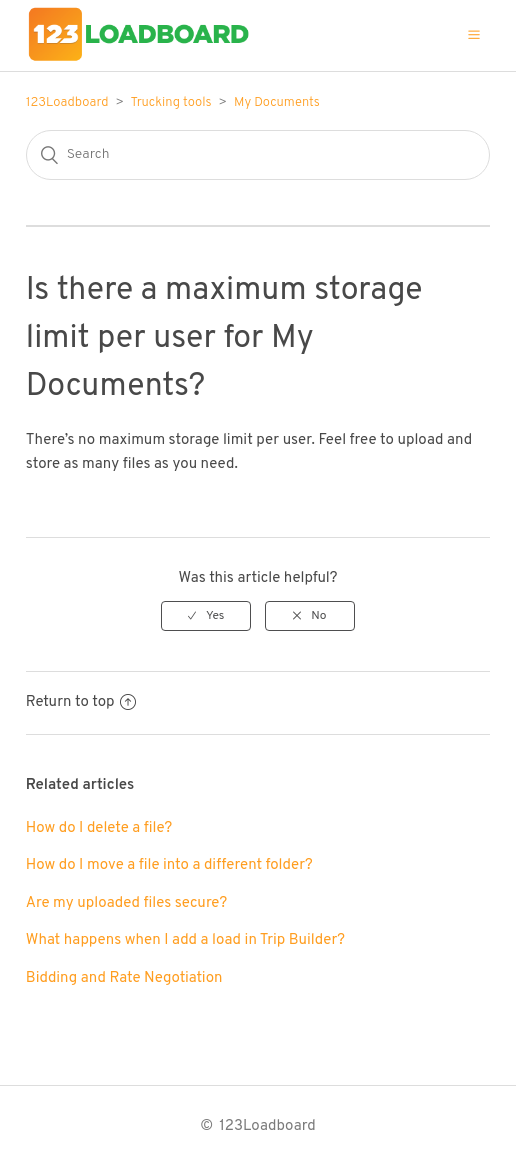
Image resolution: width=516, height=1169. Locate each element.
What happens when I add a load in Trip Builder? (185, 940)
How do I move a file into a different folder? (169, 865)
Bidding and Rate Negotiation (124, 978)
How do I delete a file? (99, 828)
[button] (474, 35)
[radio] (206, 616)
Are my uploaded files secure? (126, 903)
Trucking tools (170, 103)
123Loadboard (67, 103)
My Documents (277, 103)
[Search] (258, 155)
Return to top (81, 702)
